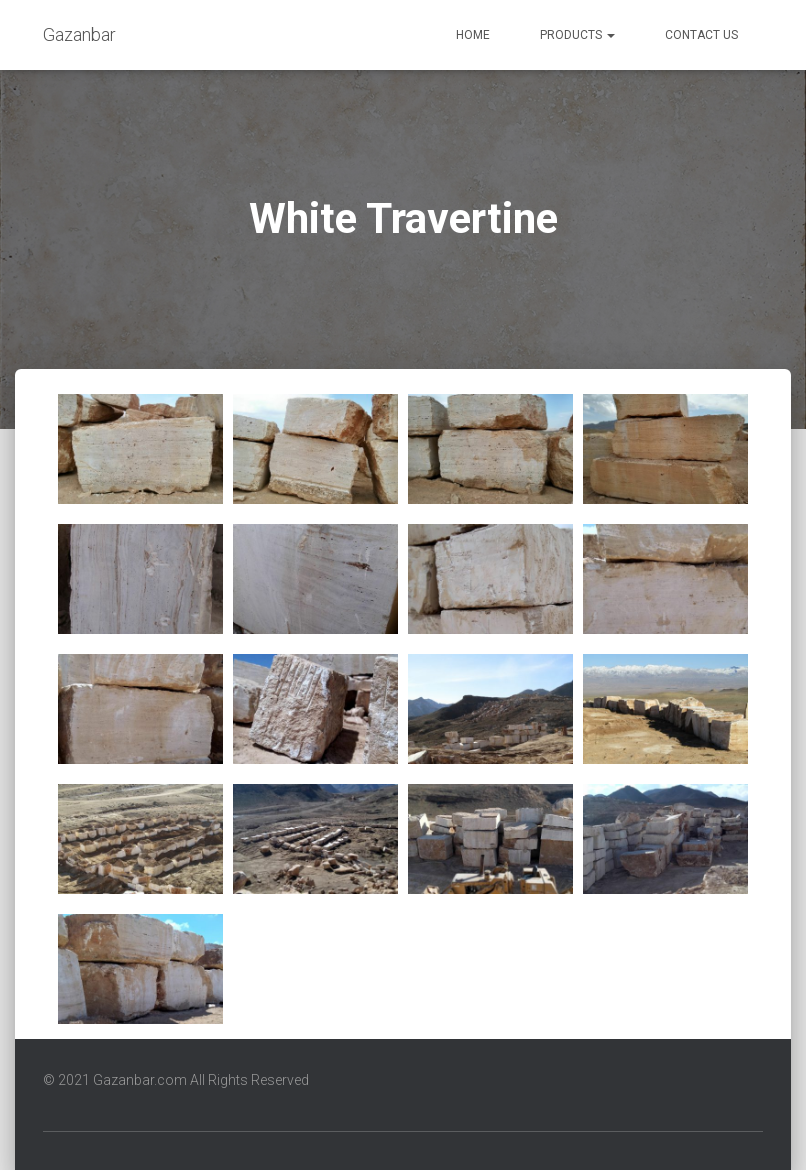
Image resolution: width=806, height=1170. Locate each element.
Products (577, 35)
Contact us (701, 35)
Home (473, 35)
